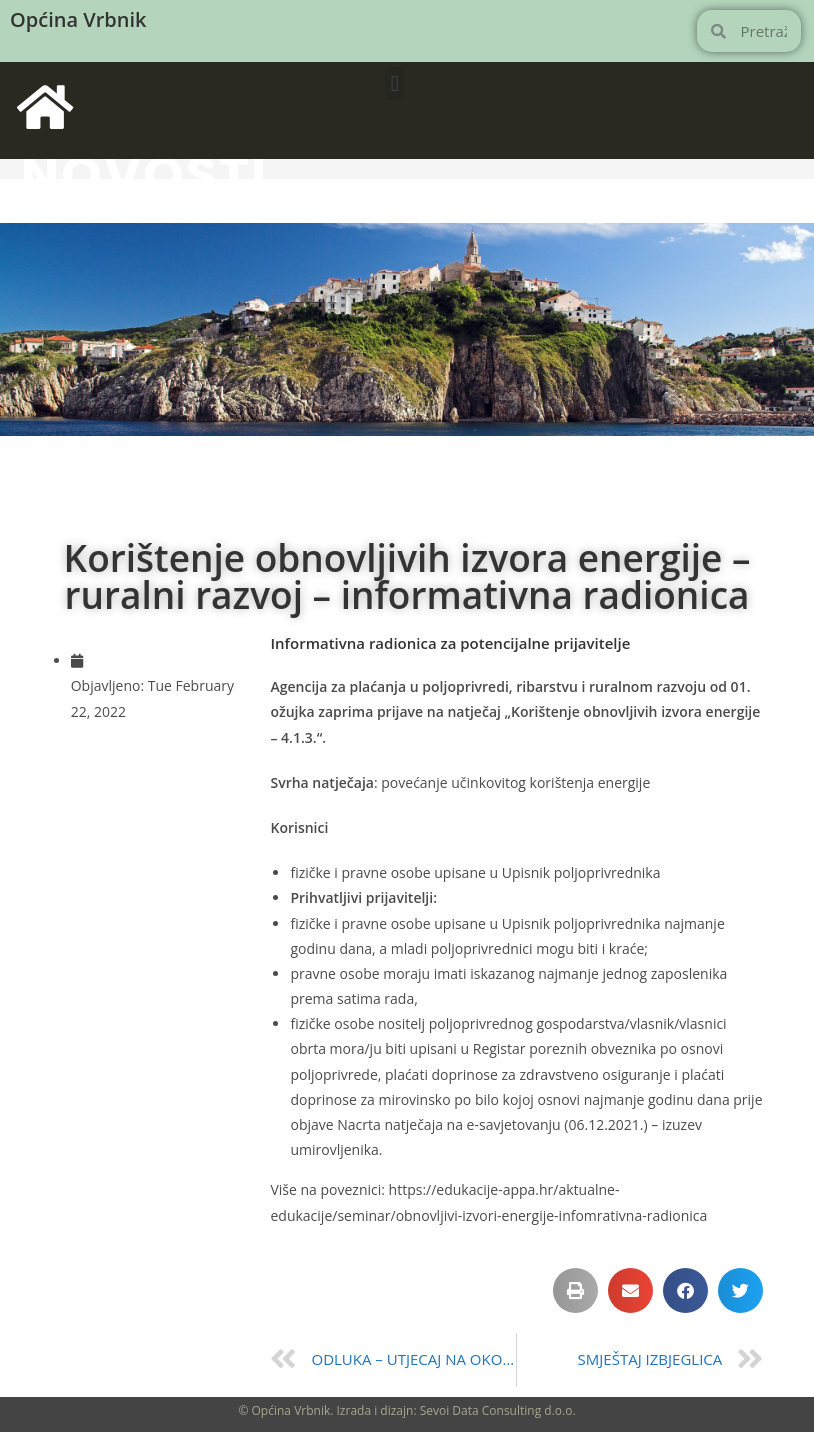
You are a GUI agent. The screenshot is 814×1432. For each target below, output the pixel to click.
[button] (394, 83)
